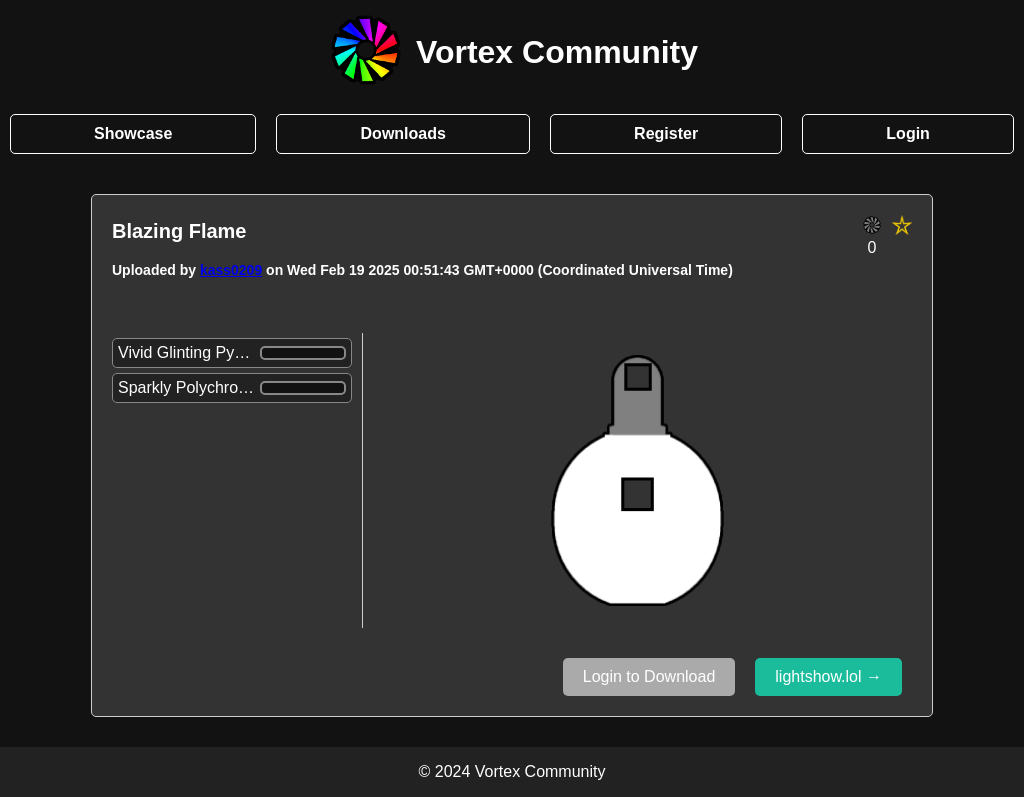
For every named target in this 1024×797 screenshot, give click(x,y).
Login (908, 133)
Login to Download (649, 676)
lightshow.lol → (828, 676)
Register (666, 133)
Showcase (133, 133)
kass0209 (231, 270)
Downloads (403, 133)
